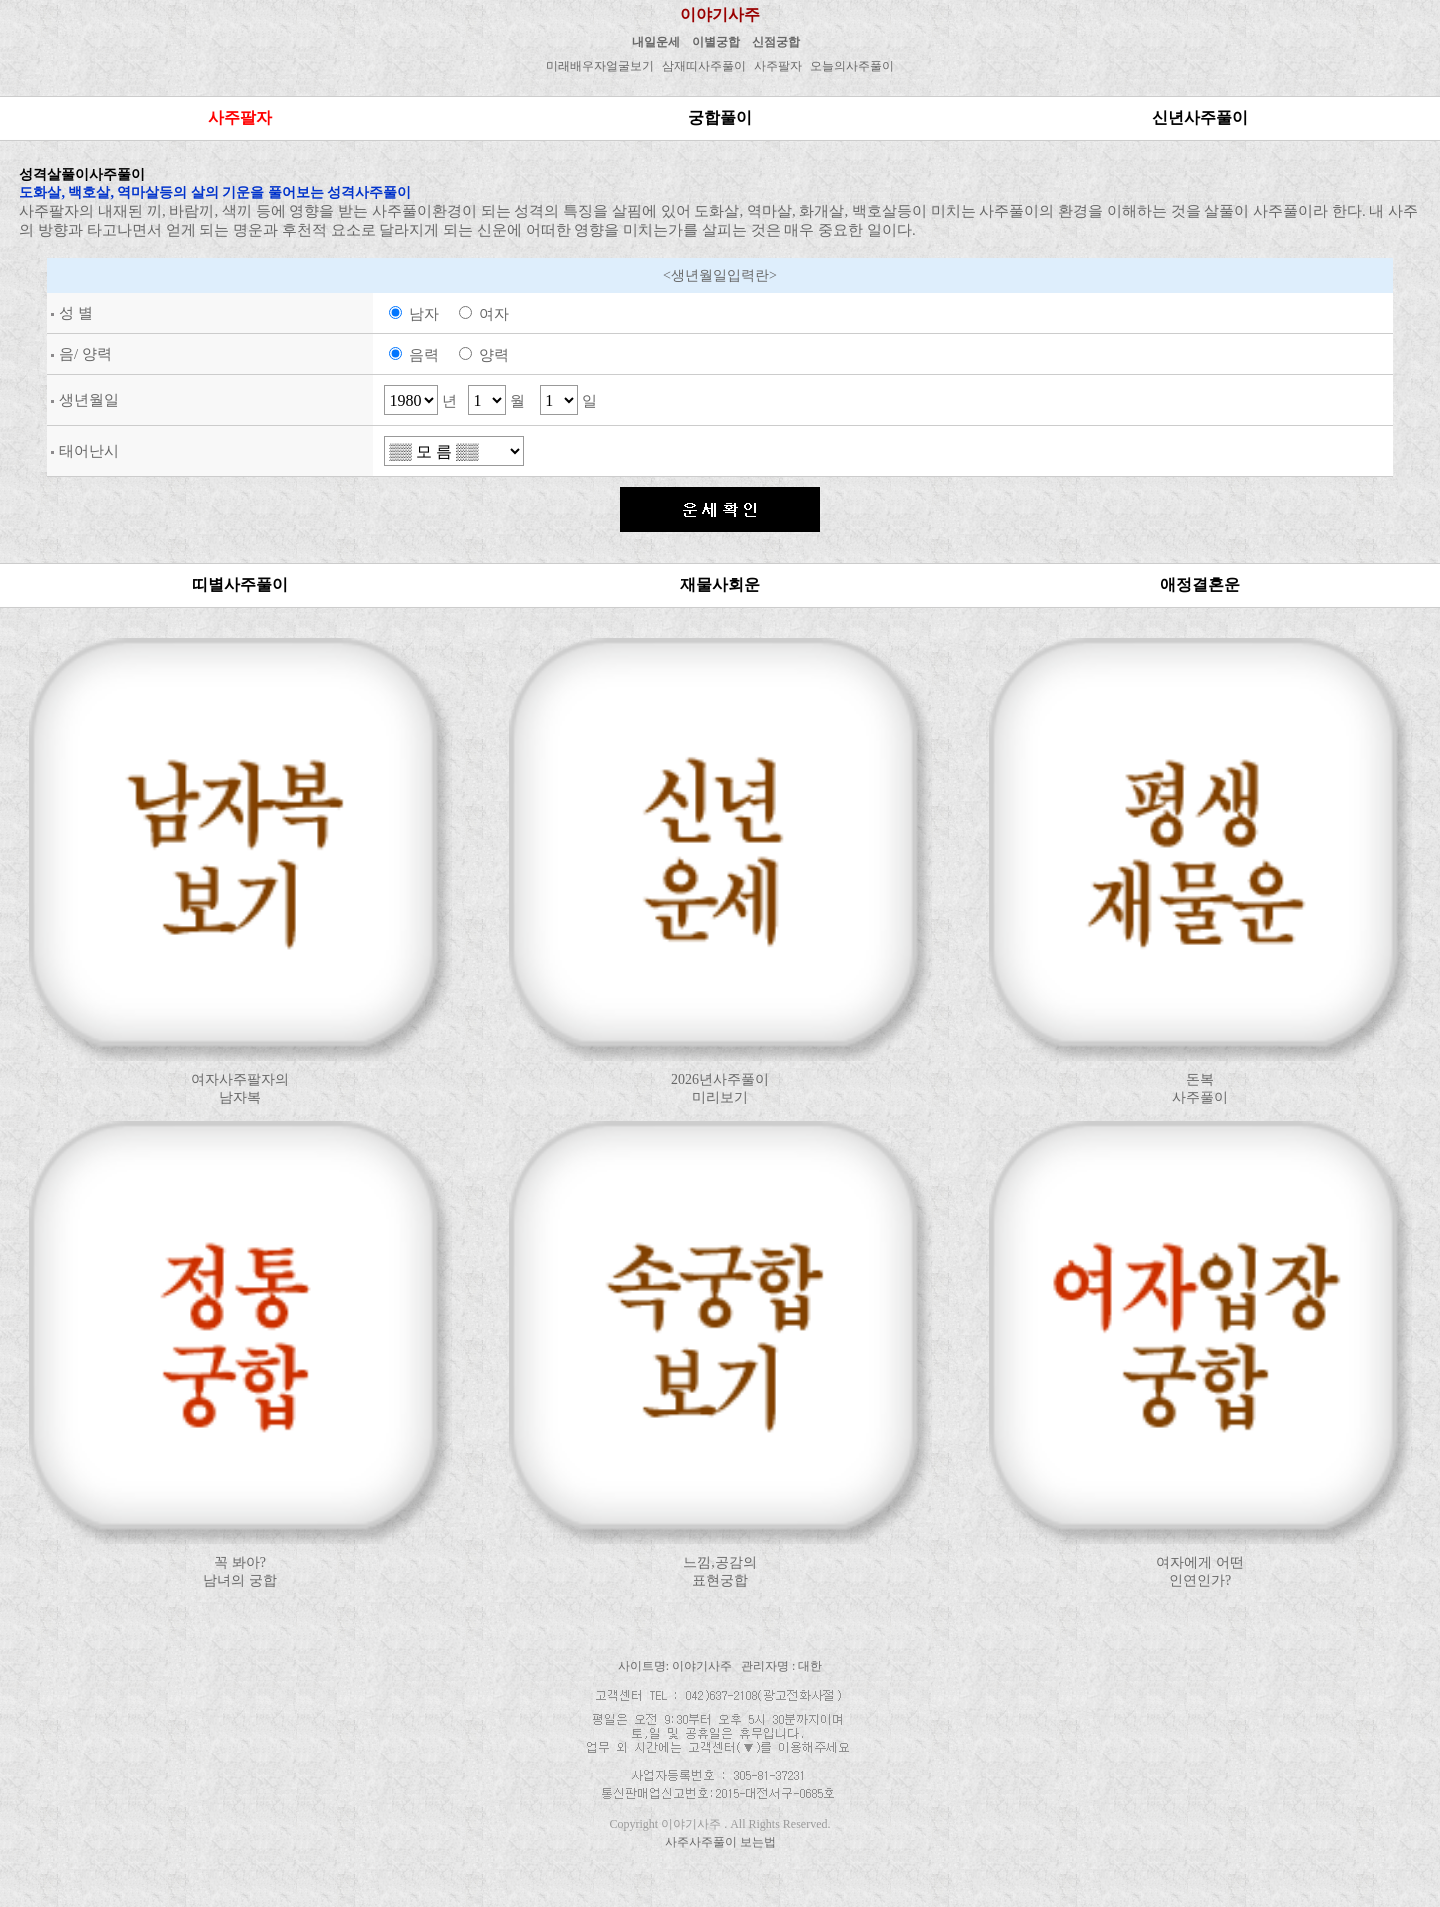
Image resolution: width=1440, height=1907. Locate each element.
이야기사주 (720, 14)
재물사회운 (720, 584)
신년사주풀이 (1200, 117)
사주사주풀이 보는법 (720, 1842)
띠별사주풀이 (240, 584)
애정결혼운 (1200, 584)
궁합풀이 (720, 117)
